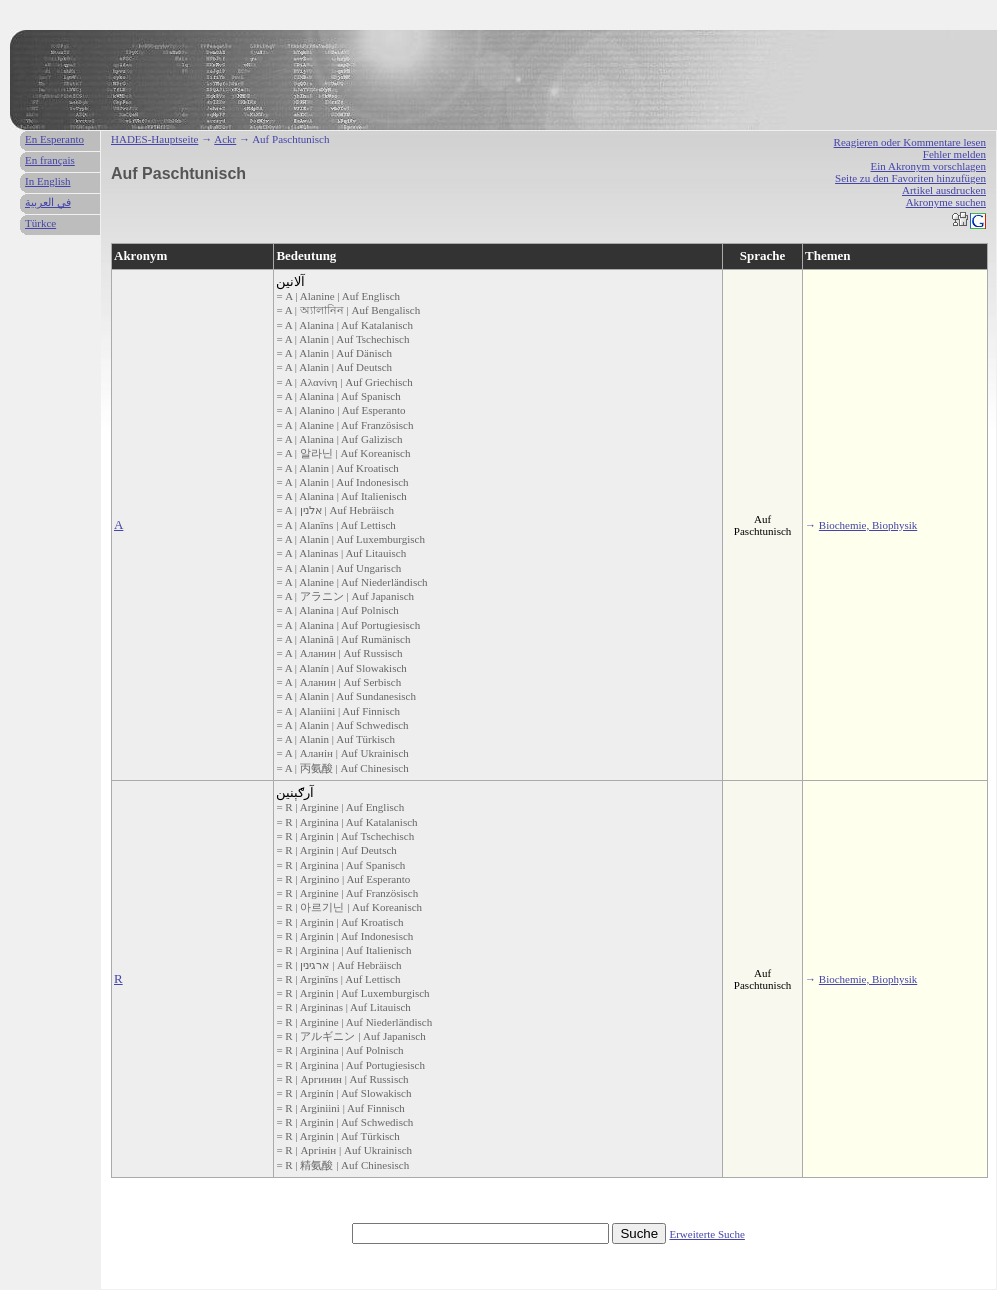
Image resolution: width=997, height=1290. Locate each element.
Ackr (225, 139)
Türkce (40, 223)
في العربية (48, 202)
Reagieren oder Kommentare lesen (910, 142)
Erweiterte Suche (706, 1234)
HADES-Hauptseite (154, 139)
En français (50, 160)
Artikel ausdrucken (944, 190)
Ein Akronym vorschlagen (928, 166)
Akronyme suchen (946, 202)
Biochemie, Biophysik (868, 525)
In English (48, 181)
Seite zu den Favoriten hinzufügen (910, 178)
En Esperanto (54, 139)
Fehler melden (954, 154)
